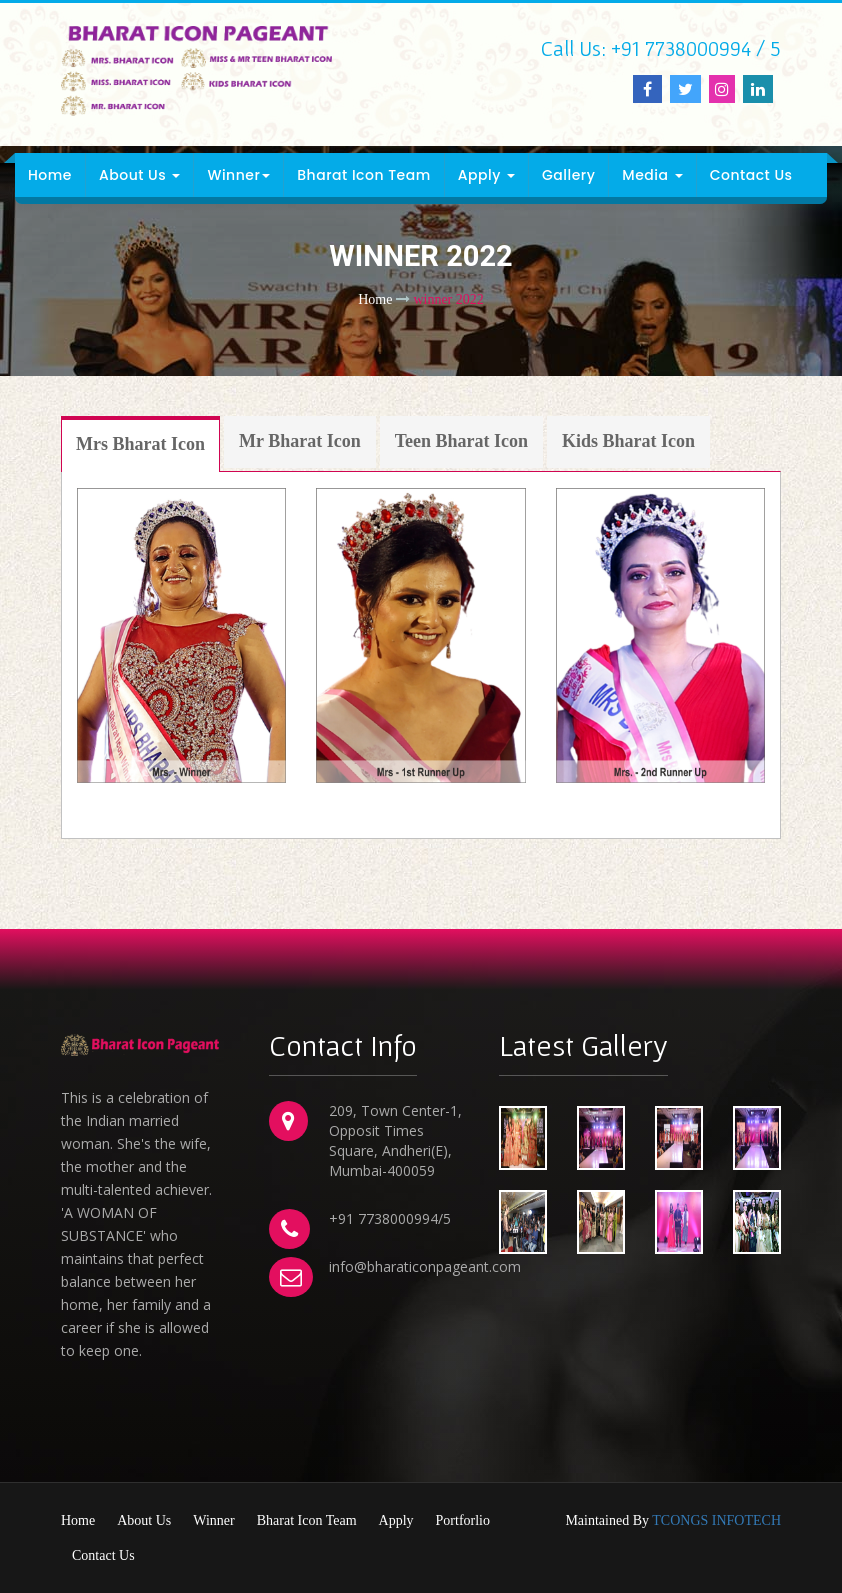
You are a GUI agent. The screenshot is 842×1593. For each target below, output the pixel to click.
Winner (238, 175)
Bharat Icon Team (363, 175)
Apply (486, 175)
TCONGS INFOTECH (716, 1520)
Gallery (568, 175)
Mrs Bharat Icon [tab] (140, 444)
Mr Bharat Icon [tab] (300, 441)
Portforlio (463, 1520)
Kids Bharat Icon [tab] (628, 441)
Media (652, 175)
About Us (139, 175)
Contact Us (751, 175)
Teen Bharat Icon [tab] (461, 441)
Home (50, 175)
